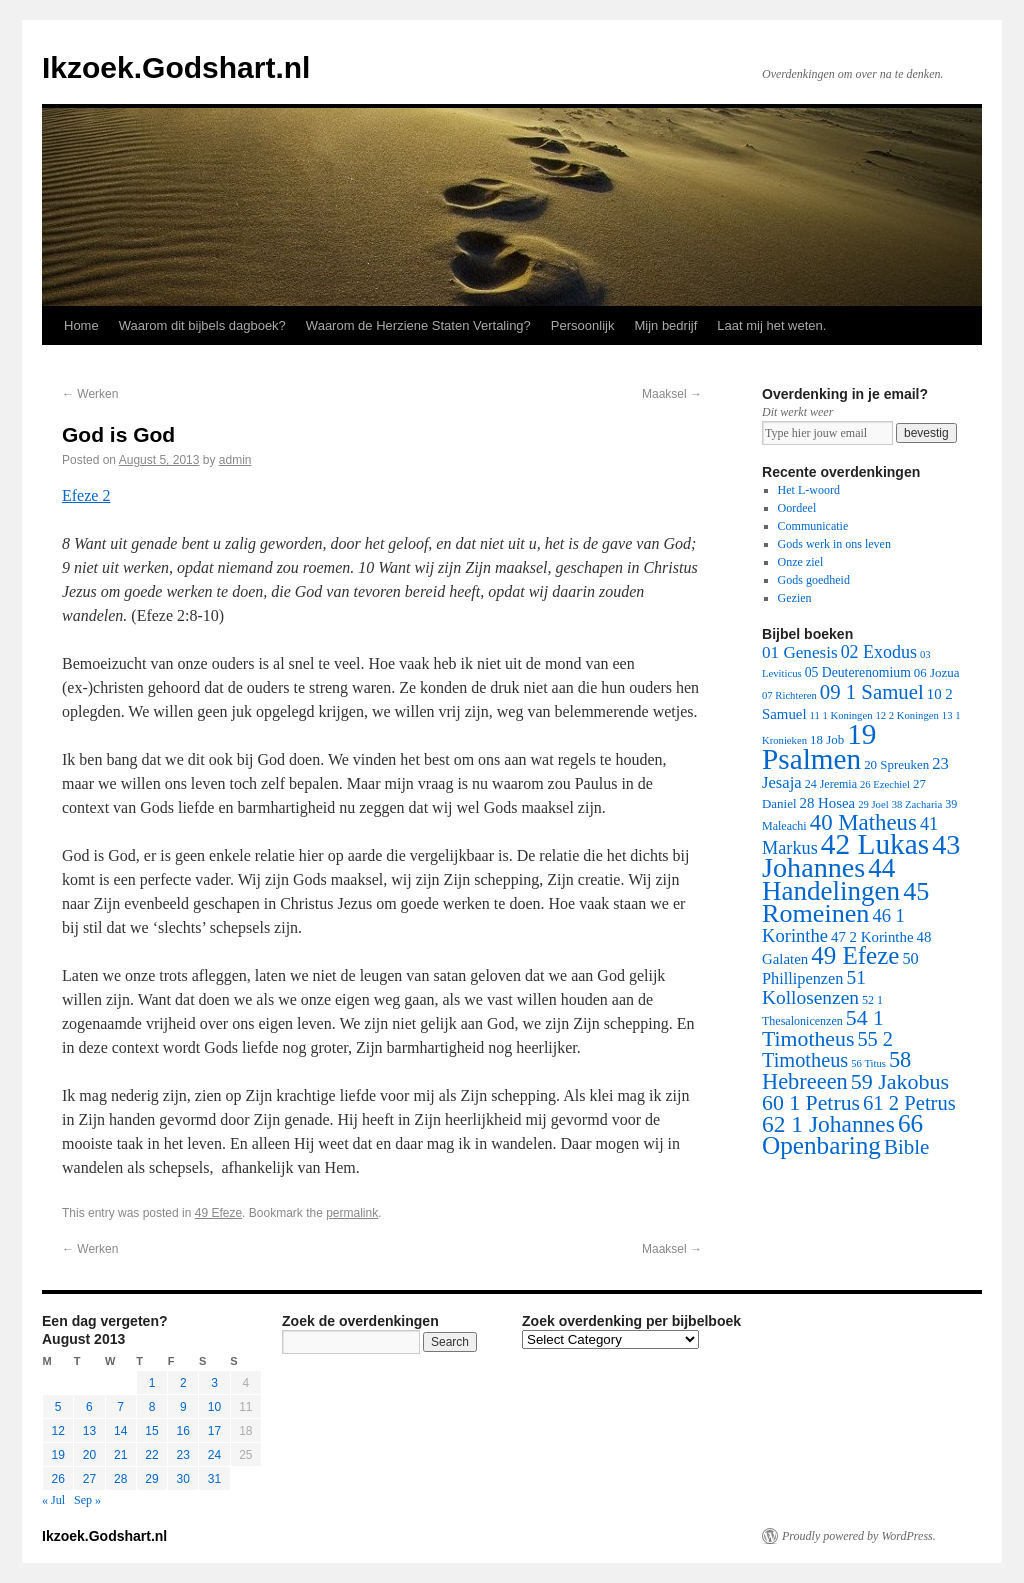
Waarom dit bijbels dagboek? (202, 325)
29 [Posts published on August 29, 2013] (151, 1479)
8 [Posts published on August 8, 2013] (152, 1407)
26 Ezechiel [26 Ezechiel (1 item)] (885, 784)
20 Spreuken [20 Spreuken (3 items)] (896, 764)
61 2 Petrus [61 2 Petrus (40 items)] (909, 1103)
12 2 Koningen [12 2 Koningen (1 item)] (906, 715)
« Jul (53, 1500)
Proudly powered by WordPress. (859, 1536)
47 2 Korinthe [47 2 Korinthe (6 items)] (872, 937)
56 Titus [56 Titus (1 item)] (868, 1063)
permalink (352, 1213)
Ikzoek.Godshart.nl (176, 67)
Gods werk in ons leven (834, 544)
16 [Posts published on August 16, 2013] (183, 1431)
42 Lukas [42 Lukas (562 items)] (875, 844)
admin (235, 460)
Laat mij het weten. (771, 325)
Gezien (795, 598)
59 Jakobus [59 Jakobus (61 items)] (900, 1081)
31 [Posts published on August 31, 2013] (214, 1479)
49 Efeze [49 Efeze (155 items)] (855, 955)
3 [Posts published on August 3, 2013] (214, 1383)
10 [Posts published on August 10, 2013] (214, 1407)
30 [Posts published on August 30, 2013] (183, 1479)
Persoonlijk (583, 325)
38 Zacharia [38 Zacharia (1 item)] (917, 804)
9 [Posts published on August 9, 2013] (183, 1407)
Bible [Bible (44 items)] (906, 1147)
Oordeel (797, 508)
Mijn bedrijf (665, 325)
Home (81, 325)
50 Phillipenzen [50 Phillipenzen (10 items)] (840, 968)
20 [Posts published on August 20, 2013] (89, 1455)
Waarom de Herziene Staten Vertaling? (418, 325)
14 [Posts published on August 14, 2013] (120, 1431)
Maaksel (672, 394)
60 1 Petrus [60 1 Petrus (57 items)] (811, 1103)
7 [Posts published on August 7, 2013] (120, 1407)
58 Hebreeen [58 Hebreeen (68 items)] (836, 1070)
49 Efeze (218, 1213)
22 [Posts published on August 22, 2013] (151, 1455)
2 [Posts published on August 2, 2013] (183, 1383)
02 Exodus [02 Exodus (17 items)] (879, 652)
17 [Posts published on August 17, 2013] (214, 1431)
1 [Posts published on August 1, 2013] (152, 1383)
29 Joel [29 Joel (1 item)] (873, 804)
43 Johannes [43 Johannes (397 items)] (861, 856)
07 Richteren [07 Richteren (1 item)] (789, 695)
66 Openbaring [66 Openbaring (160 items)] (842, 1134)
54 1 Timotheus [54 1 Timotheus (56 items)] (823, 1028)
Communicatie (813, 526)
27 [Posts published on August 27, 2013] (89, 1479)
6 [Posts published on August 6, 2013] (89, 1407)
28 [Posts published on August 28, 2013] (120, 1479)
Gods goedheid (814, 580)
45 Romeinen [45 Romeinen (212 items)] (845, 902)
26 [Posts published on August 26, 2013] (57, 1479)
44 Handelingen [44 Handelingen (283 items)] (831, 879)
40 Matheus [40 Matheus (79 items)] (863, 822)
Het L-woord (809, 490)
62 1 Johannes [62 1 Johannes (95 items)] (828, 1124)
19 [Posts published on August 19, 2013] (57, 1455)
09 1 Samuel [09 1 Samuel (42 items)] (872, 691)
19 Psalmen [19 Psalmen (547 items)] (819, 746)
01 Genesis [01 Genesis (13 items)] (800, 652)
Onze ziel (801, 562)
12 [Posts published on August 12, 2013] (57, 1431)
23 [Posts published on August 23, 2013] (183, 1455)
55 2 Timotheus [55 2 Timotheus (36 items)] (827, 1049)
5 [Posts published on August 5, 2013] (58, 1407)
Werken (90, 394)
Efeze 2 (86, 495)
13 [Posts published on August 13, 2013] (89, 1431)
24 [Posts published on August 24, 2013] (214, 1455)
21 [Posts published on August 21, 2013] (120, 1455)
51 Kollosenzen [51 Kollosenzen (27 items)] (814, 987)
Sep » (87, 1500)
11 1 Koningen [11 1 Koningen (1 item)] (841, 715)
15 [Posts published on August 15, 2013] (151, 1431)
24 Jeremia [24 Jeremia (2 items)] (831, 784)
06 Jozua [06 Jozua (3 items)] (937, 672)
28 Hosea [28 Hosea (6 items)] (828, 803)
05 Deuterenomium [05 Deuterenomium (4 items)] (858, 672)
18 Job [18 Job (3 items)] (827, 739)
